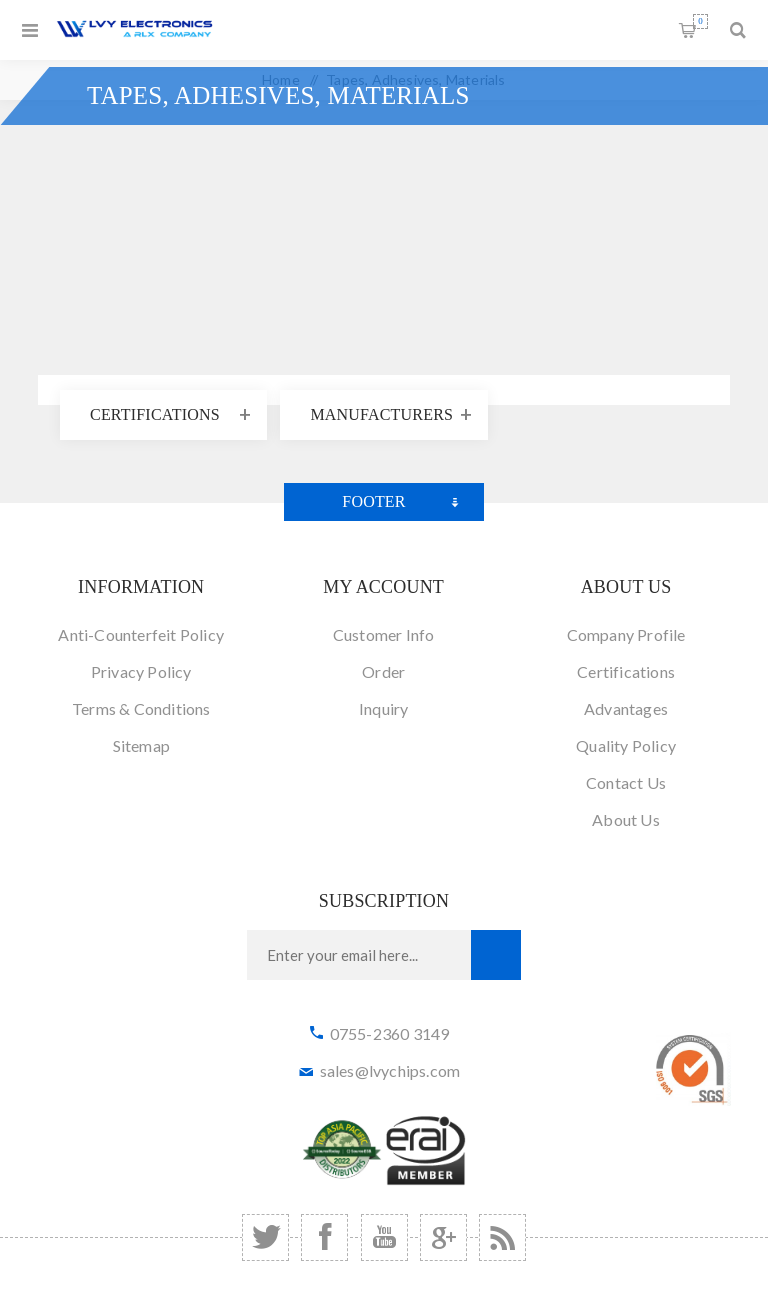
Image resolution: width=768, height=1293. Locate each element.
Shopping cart (700, 21)
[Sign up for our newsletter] (359, 955)
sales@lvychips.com (390, 1070)
